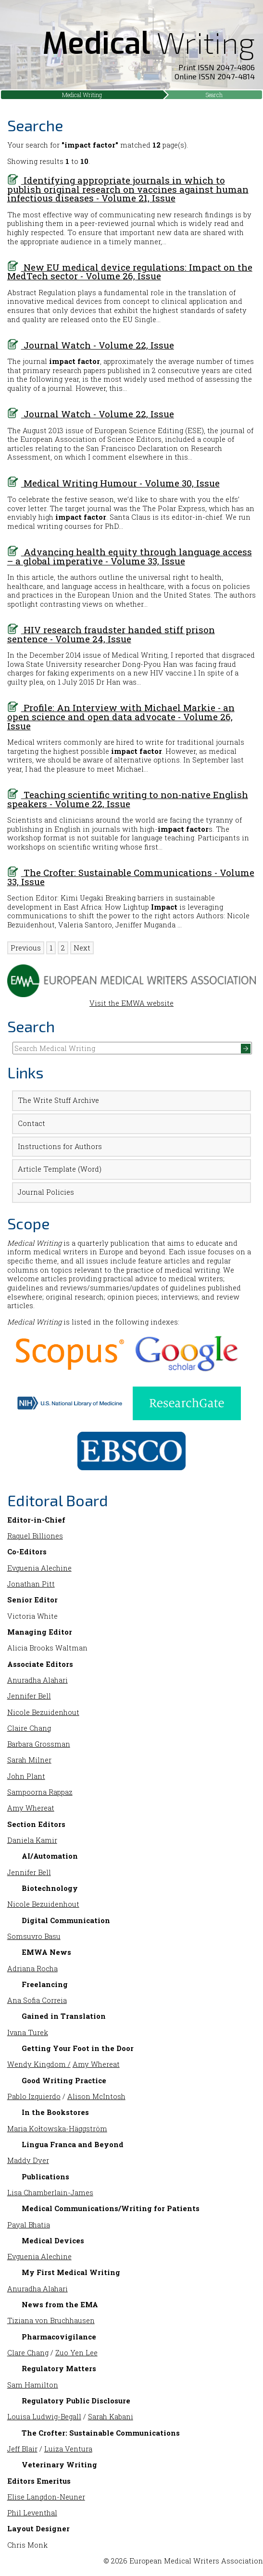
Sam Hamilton (32, 2384)
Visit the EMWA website (131, 999)
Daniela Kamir (32, 1840)
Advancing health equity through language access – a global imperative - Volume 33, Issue (129, 556)
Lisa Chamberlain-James (50, 2192)
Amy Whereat (30, 1808)
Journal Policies (46, 1192)
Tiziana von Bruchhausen (51, 2320)
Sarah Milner (29, 1759)
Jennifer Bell (29, 1696)
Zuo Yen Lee (76, 2352)
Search (214, 95)
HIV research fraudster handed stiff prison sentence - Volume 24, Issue (111, 634)
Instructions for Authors (60, 1146)
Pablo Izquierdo (34, 2096)
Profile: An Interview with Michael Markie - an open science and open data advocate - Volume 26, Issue (121, 716)
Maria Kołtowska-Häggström (57, 2128)
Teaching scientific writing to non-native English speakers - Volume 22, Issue (127, 799)
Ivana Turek (27, 2032)
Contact (31, 1123)
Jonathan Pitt (31, 1583)
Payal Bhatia (28, 2224)
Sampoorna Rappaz (40, 1792)
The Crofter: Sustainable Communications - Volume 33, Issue (130, 877)
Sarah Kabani (110, 2416)
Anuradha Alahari (37, 1680)
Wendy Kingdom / (39, 2064)
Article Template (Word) (59, 1169)
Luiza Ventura (68, 2448)
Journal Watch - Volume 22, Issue (90, 345)
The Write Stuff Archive (58, 1100)
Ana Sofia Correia (37, 2000)
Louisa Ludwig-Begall (44, 2416)
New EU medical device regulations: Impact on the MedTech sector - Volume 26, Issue (129, 271)
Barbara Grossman (38, 1744)
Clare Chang (28, 2352)
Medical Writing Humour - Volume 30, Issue (113, 483)
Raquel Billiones (35, 1535)
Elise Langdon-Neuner (46, 2496)
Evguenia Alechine (39, 1568)
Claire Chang (29, 1728)
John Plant (26, 1776)
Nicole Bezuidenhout (43, 1712)
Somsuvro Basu (34, 1936)
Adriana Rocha (32, 1968)
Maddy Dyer (28, 2160)
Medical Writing (82, 95)
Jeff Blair (22, 2448)
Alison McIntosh (96, 2096)
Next (82, 947)
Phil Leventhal (32, 2512)
